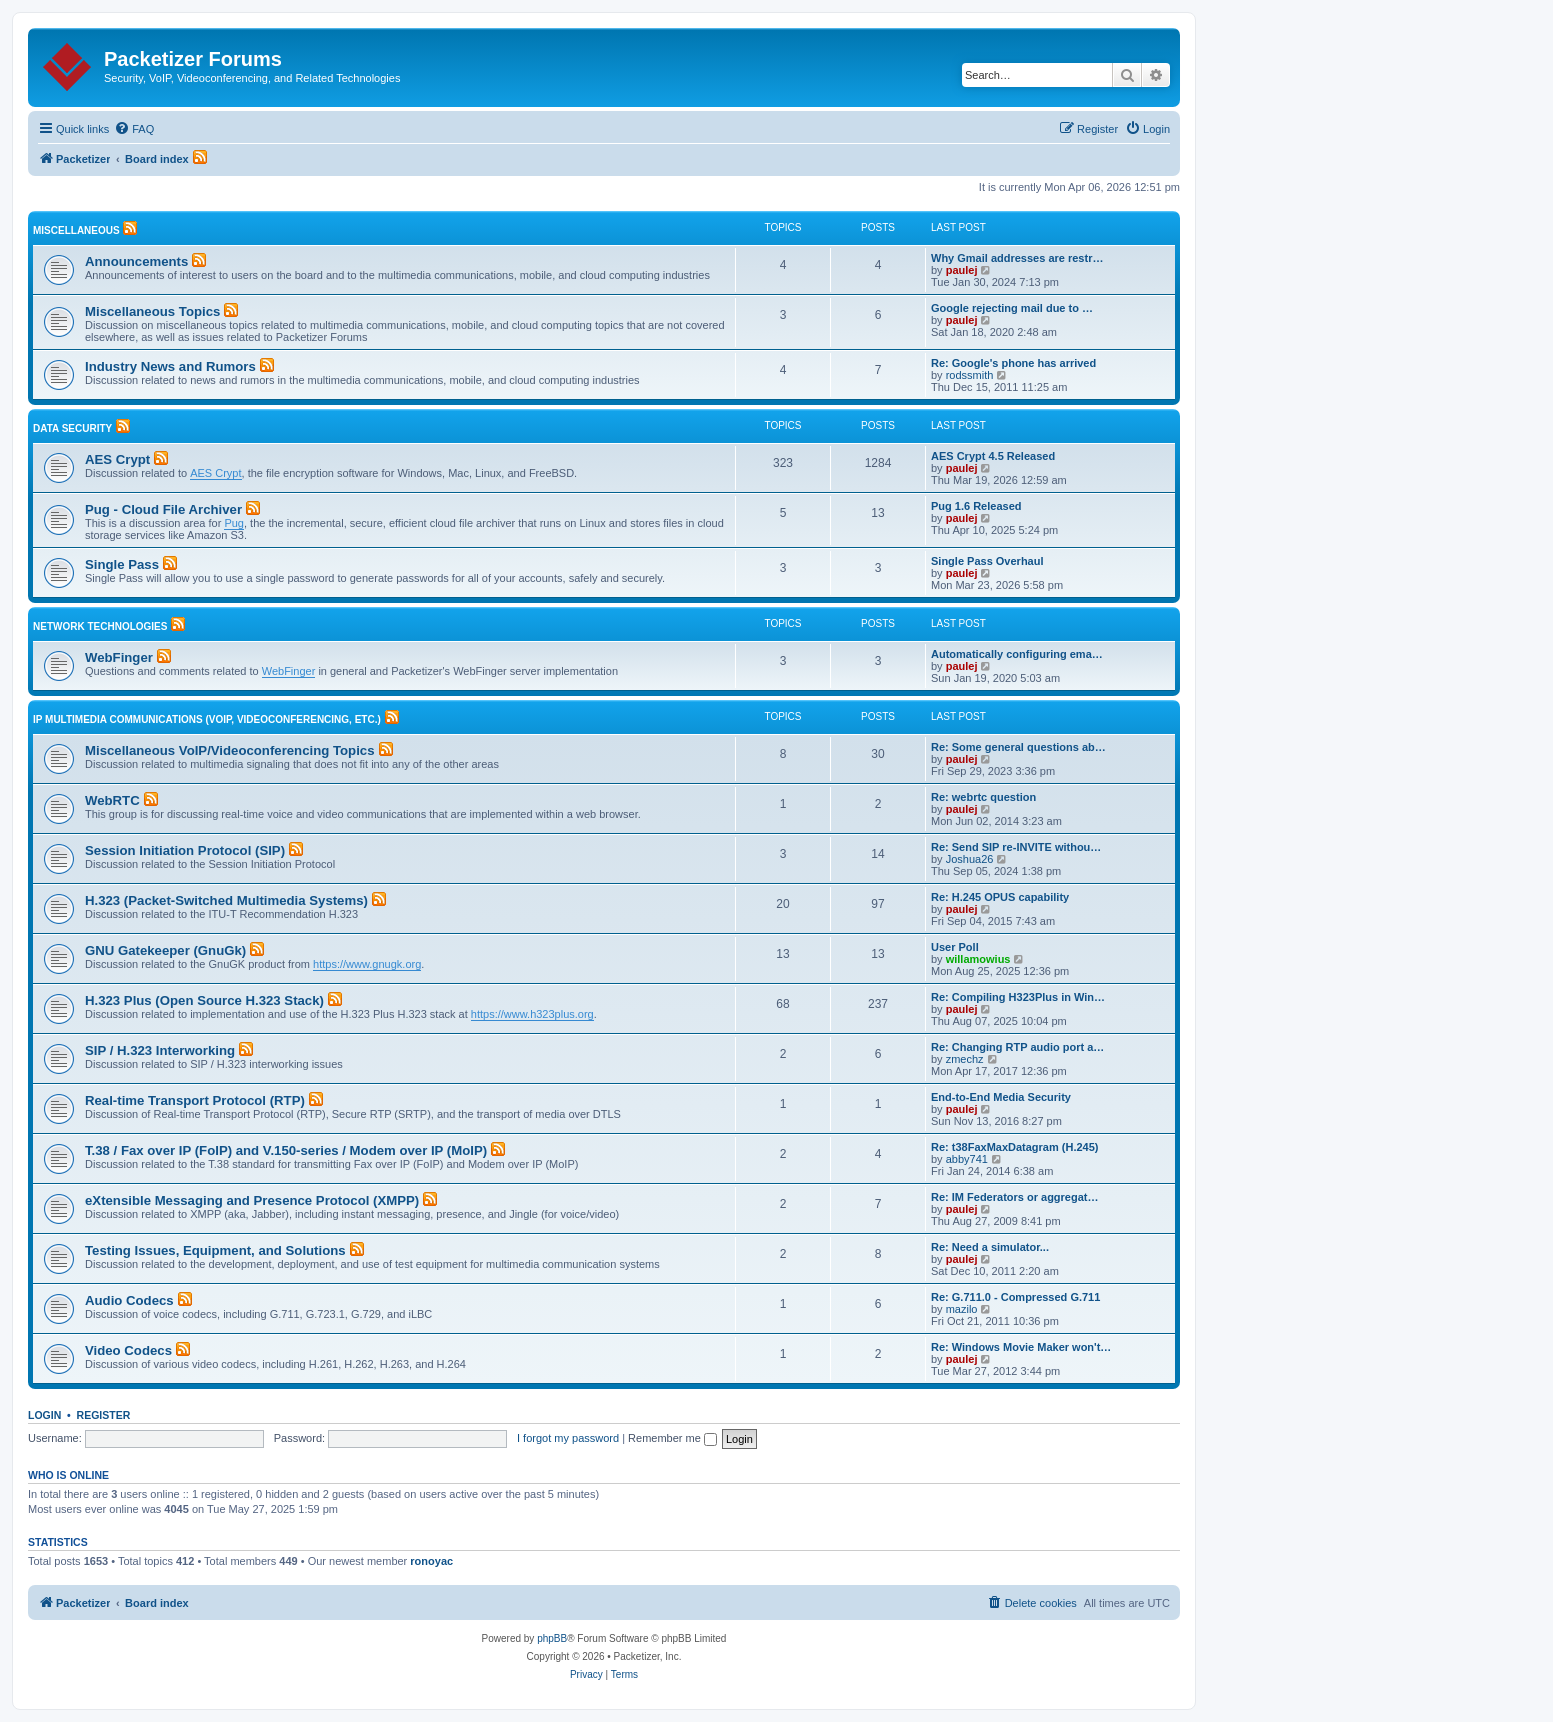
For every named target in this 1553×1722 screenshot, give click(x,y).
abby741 (967, 1159)
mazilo (962, 1309)
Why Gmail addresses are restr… (1017, 258)
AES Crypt (117, 459)
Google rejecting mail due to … (1012, 308)
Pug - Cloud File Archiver (163, 509)
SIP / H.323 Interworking (160, 1050)
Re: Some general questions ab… (1018, 747)
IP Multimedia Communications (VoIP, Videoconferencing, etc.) (207, 719)
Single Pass (122, 564)
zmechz (965, 1059)
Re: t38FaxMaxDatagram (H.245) (1015, 1147)
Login (44, 1415)
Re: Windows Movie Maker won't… (1021, 1347)
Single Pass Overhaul (987, 561)
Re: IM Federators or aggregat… (1014, 1197)
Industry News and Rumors (170, 366)
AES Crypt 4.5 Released (993, 456)
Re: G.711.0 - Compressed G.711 (1015, 1297)
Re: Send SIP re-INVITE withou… (1016, 847)
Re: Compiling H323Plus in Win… (1018, 997)
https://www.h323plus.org (532, 1014)
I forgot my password (568, 1438)
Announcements (136, 261)
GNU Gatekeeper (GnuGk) (165, 950)
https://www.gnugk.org (367, 964)
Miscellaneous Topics (152, 311)
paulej (962, 270)
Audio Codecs (129, 1300)
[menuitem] (134, 129)
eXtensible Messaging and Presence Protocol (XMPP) (252, 1200)
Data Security (72, 428)
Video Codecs (128, 1350)
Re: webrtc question (983, 797)
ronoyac (431, 1561)
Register (104, 1415)
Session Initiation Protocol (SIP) (185, 850)
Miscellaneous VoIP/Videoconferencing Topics (229, 750)
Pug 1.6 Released (976, 506)
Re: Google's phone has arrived (1013, 363)
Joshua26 (970, 859)
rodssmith (970, 375)
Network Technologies (100, 626)
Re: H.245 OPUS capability (1000, 897)
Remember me (672, 1438)
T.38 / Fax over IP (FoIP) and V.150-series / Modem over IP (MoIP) (286, 1150)
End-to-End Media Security (1001, 1097)
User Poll (955, 947)
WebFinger (119, 657)
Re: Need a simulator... (990, 1247)
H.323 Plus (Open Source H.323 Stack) (204, 1000)
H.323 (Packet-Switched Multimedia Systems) (226, 900)
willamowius (978, 959)
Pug (234, 523)
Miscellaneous (76, 230)
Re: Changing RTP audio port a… (1017, 1047)
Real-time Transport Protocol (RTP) (195, 1100)
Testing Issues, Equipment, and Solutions (215, 1250)
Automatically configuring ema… (1017, 654)
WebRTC (112, 800)
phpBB (552, 1638)
